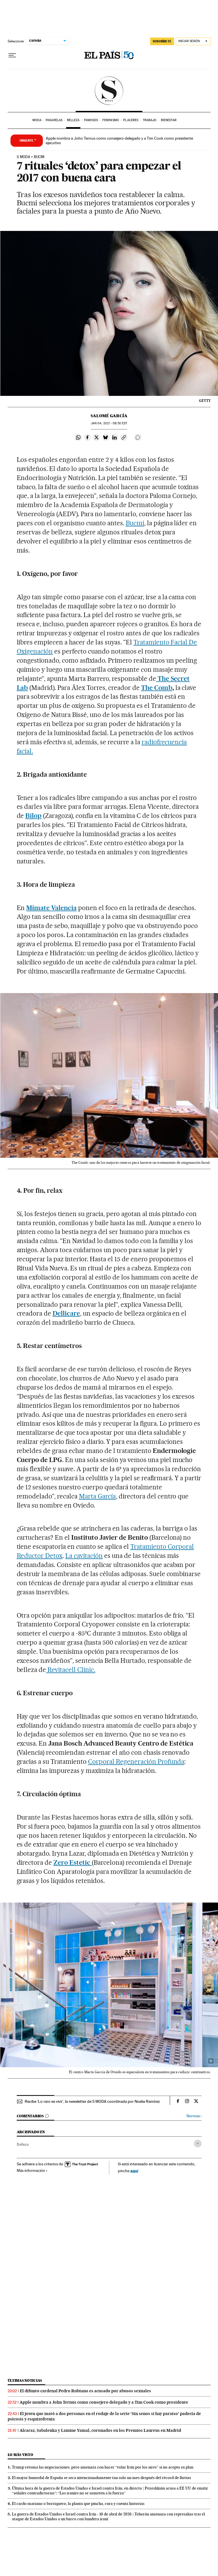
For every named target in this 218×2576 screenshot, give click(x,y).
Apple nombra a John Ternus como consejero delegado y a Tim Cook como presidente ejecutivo (119, 140)
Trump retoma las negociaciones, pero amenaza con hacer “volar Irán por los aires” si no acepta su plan (102, 2467)
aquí (134, 2170)
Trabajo (150, 120)
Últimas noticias (25, 2380)
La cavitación (84, 1556)
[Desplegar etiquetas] (198, 2143)
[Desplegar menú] (12, 55)
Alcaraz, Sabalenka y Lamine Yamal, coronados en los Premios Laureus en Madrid (100, 2430)
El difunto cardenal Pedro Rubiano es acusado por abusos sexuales (85, 2390)
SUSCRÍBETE (162, 41)
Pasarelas (54, 120)
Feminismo (110, 120)
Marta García (97, 1496)
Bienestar (169, 120)
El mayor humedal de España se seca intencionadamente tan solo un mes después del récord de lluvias (101, 2477)
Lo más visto (20, 2455)
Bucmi (135, 523)
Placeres (130, 120)
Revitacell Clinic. (70, 1670)
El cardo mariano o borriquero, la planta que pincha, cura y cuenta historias (78, 2503)
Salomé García (109, 415)
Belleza (73, 120)
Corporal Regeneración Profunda (136, 1761)
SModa (109, 91)
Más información (32, 2170)
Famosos (91, 120)
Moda (36, 120)
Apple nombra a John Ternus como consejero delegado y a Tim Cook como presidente (104, 2402)
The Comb (156, 688)
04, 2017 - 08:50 (109, 423)
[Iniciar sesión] (193, 41)
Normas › (194, 2116)
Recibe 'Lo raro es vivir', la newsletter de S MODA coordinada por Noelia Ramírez (92, 2101)
